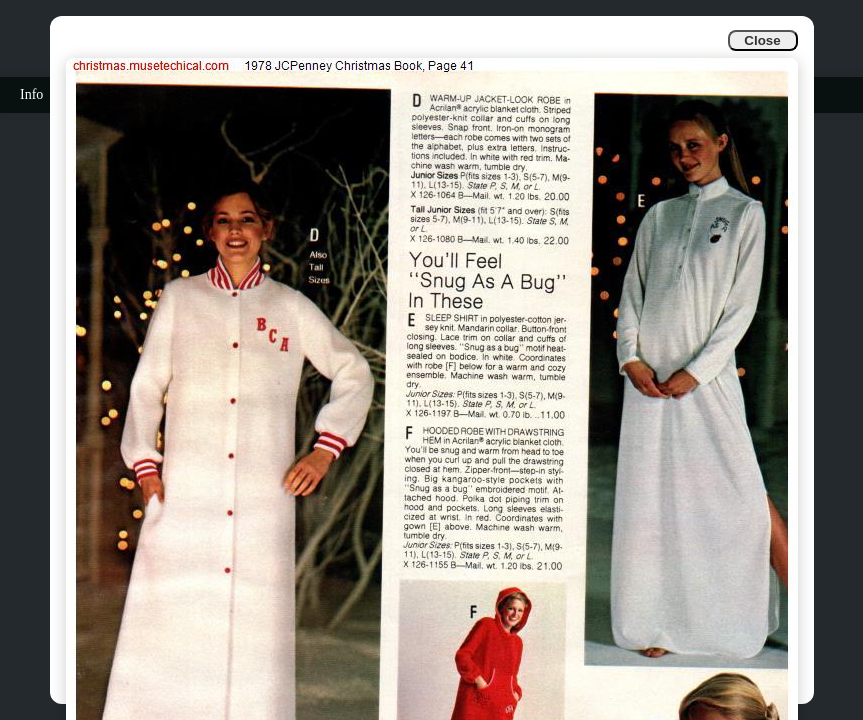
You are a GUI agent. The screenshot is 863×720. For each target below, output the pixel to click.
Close (762, 40)
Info (31, 94)
